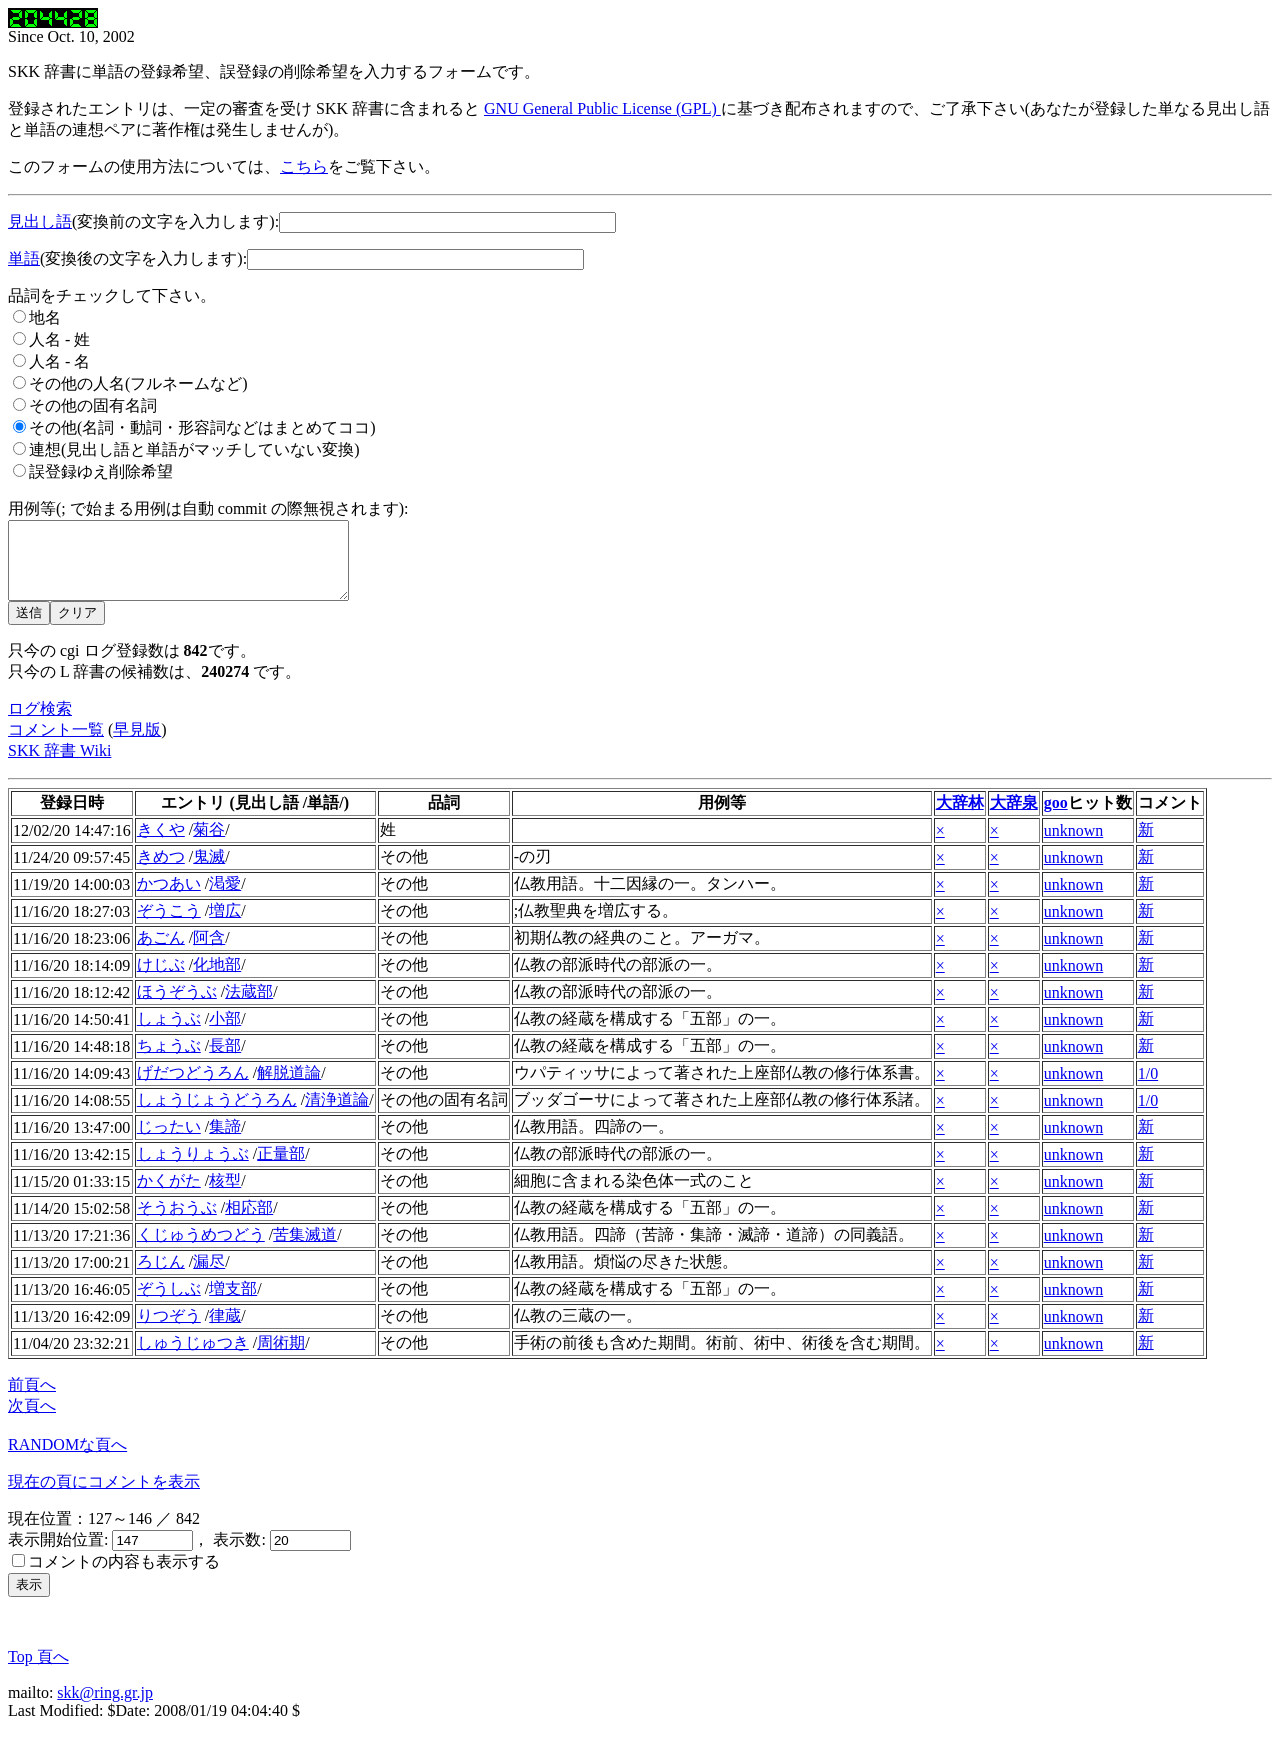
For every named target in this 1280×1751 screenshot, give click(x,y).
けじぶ (161, 979)
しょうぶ (169, 1033)
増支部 (233, 1303)
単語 (24, 258)
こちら (304, 166)
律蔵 (225, 1330)
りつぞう (169, 1330)
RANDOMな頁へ (67, 1459)
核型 (225, 1195)
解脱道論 (289, 1087)
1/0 (1148, 1088)
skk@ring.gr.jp (105, 1707)
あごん (161, 952)
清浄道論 (337, 1114)
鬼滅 (209, 871)
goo (1056, 817)
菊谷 (209, 844)
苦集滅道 (305, 1249)
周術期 (281, 1357)
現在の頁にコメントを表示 (104, 1496)
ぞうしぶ (169, 1303)
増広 (225, 925)
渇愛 (225, 898)
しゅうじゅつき (193, 1357)
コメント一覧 (56, 744)
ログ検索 (40, 723)
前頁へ (32, 1399)
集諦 (225, 1141)
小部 (225, 1033)
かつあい (169, 898)
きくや (161, 844)
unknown (1074, 845)
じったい (169, 1141)
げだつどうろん (193, 1087)
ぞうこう (169, 925)
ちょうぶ (169, 1060)
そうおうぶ (177, 1222)
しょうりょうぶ (193, 1168)
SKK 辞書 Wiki (59, 765)
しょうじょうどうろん (217, 1114)
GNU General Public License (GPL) (602, 108)
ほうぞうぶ (177, 1006)
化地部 (217, 979)
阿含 (209, 952)
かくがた (169, 1195)
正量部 (281, 1168)
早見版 (137, 744)
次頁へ (32, 1420)
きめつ (161, 871)
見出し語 (40, 221)
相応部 (249, 1222)
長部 (225, 1060)
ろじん (161, 1276)
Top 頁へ (38, 1671)
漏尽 (209, 1276)
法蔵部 (249, 1006)
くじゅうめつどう (201, 1249)
